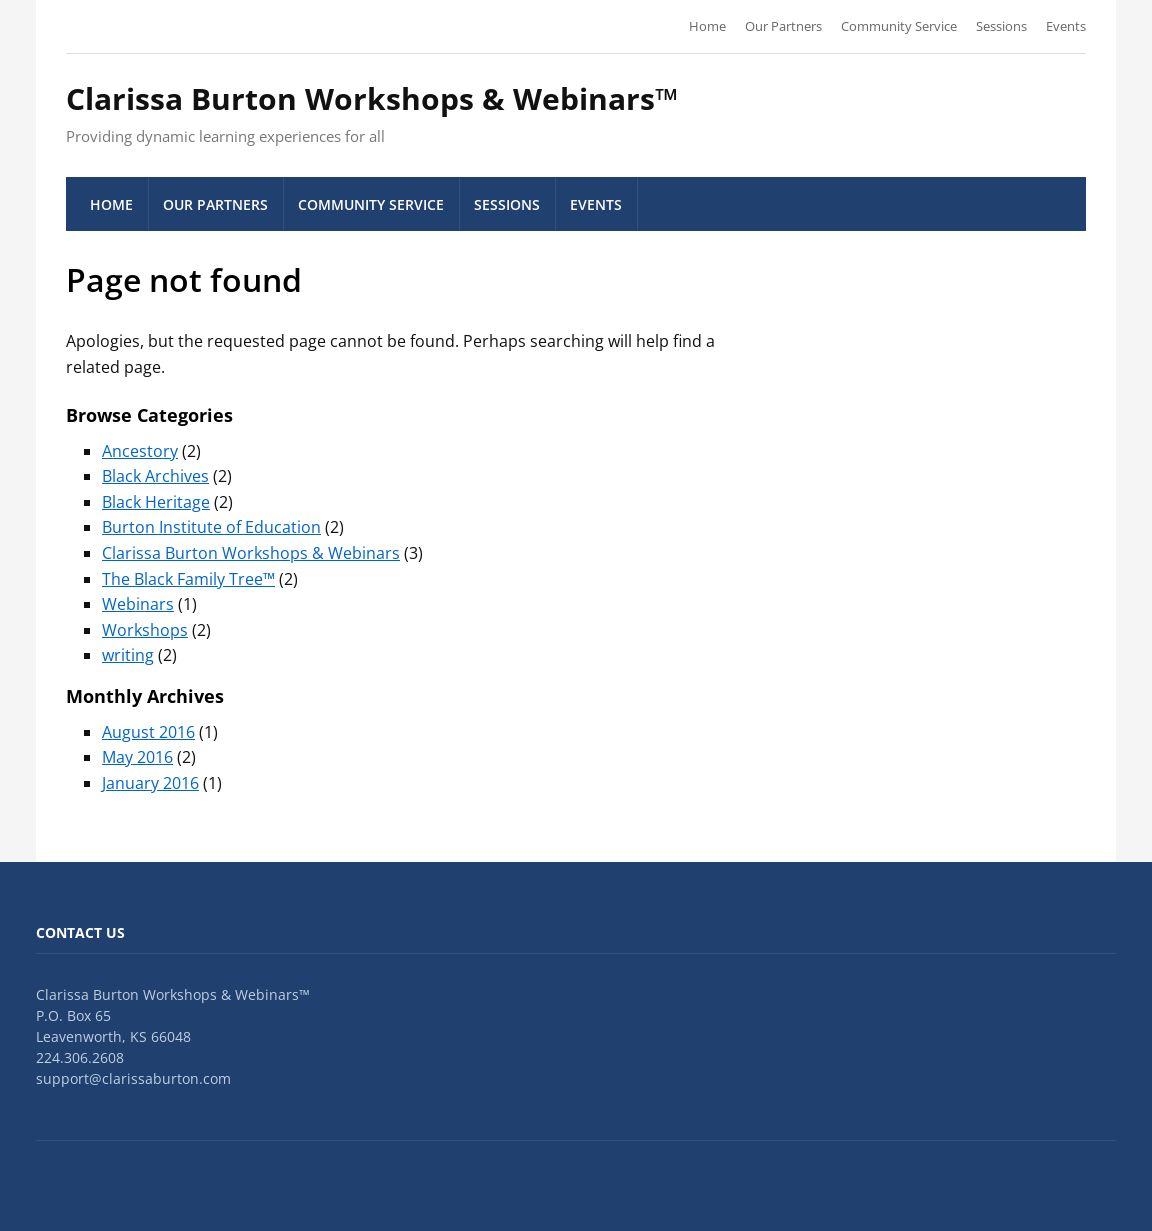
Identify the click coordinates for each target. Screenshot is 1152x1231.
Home (707, 26)
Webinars (138, 604)
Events (1066, 26)
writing (128, 655)
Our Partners (783, 26)
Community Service (899, 26)
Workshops (145, 630)
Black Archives (155, 476)
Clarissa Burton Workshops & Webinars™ (372, 98)
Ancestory (140, 451)
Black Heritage (156, 502)
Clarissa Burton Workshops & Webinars (251, 553)
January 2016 (150, 783)
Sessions (1001, 26)
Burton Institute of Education (211, 527)
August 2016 (148, 732)
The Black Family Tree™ (188, 579)
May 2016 (137, 757)
